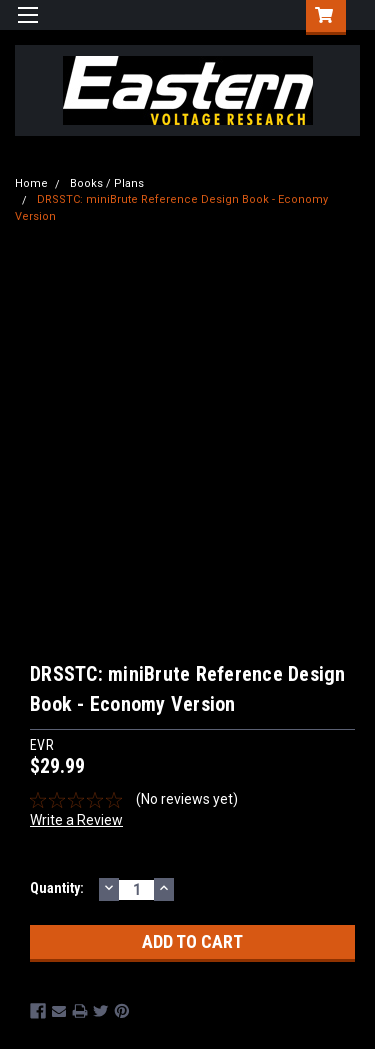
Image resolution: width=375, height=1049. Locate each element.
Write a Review (76, 820)
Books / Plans (107, 183)
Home (31, 183)
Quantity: (57, 888)
